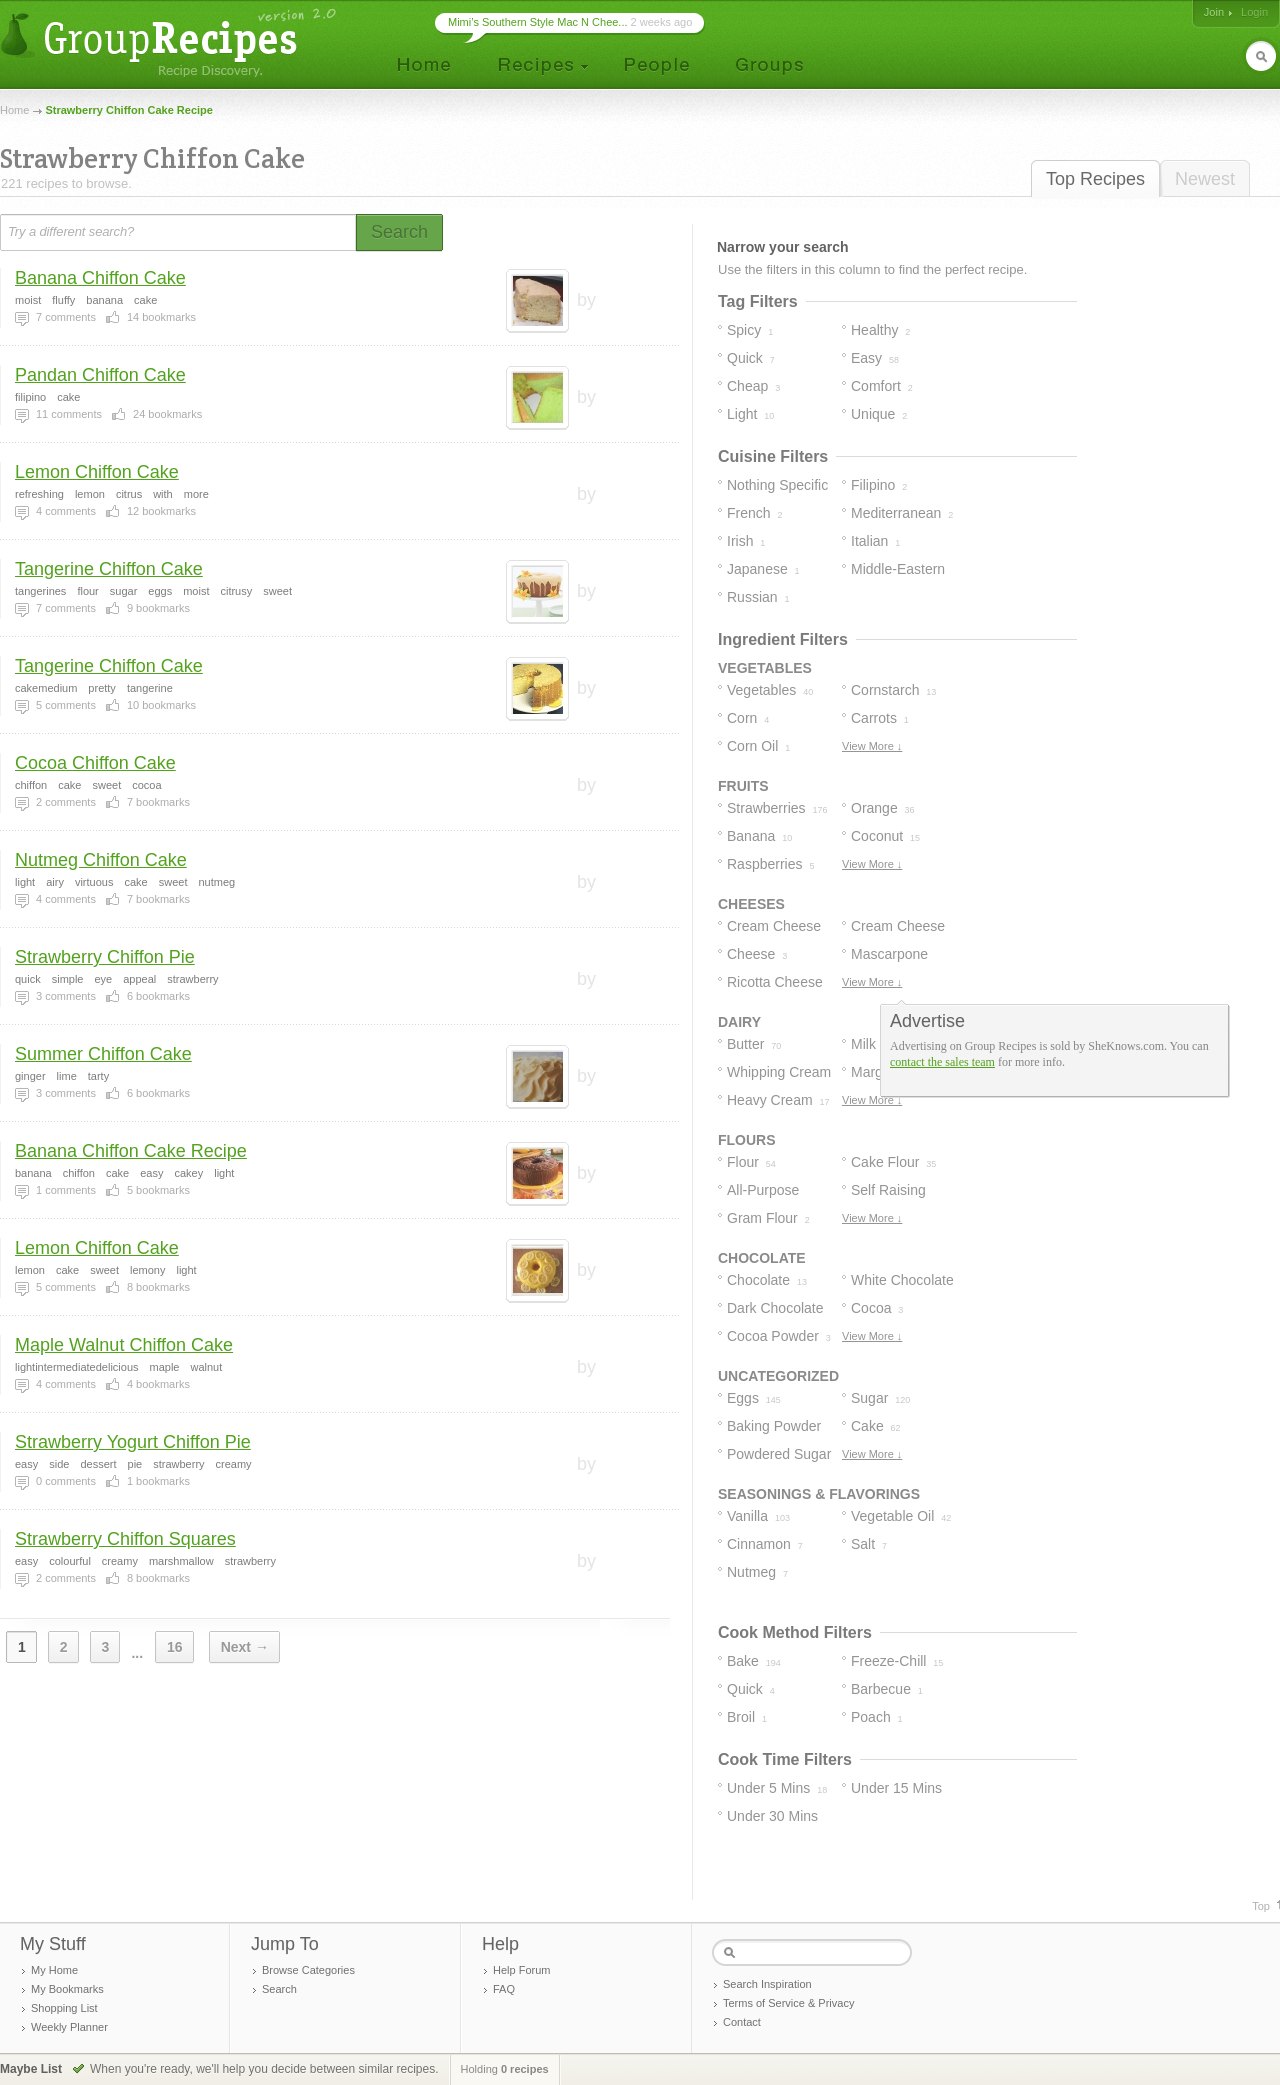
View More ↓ (872, 746)
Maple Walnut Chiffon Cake (124, 1345)
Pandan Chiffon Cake (100, 375)
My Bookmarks (67, 1989)
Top (1261, 1906)
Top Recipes (1095, 179)
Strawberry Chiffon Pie (105, 957)
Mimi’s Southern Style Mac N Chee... (538, 22)
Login (1254, 12)
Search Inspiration (767, 1984)
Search (279, 1989)
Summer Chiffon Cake (103, 1054)
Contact (742, 2022)
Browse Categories (308, 1970)
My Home (54, 1970)
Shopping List (64, 2008)
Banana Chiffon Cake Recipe (131, 1151)
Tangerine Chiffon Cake (109, 569)
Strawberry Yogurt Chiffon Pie (133, 1442)
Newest (1205, 179)
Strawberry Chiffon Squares (125, 1539)
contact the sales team (942, 1062)
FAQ (504, 1989)
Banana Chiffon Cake (100, 278)
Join (1214, 12)
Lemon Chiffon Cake (97, 472)
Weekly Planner (69, 2027)
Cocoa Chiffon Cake (95, 763)
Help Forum (521, 1970)
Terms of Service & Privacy (788, 2003)
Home (14, 110)
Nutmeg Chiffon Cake (101, 860)
